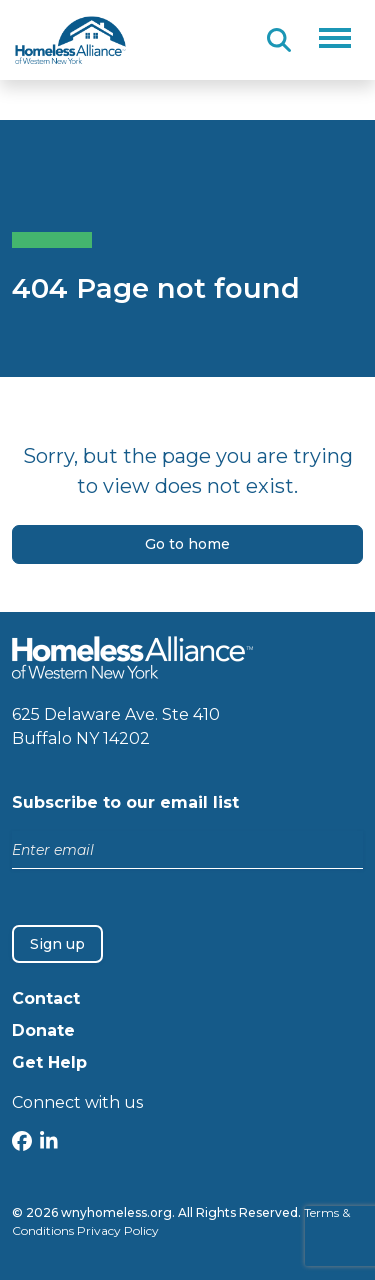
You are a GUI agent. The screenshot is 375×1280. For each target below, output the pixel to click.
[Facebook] (22, 1143)
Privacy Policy (118, 1230)
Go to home (187, 544)
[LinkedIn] (49, 1143)
